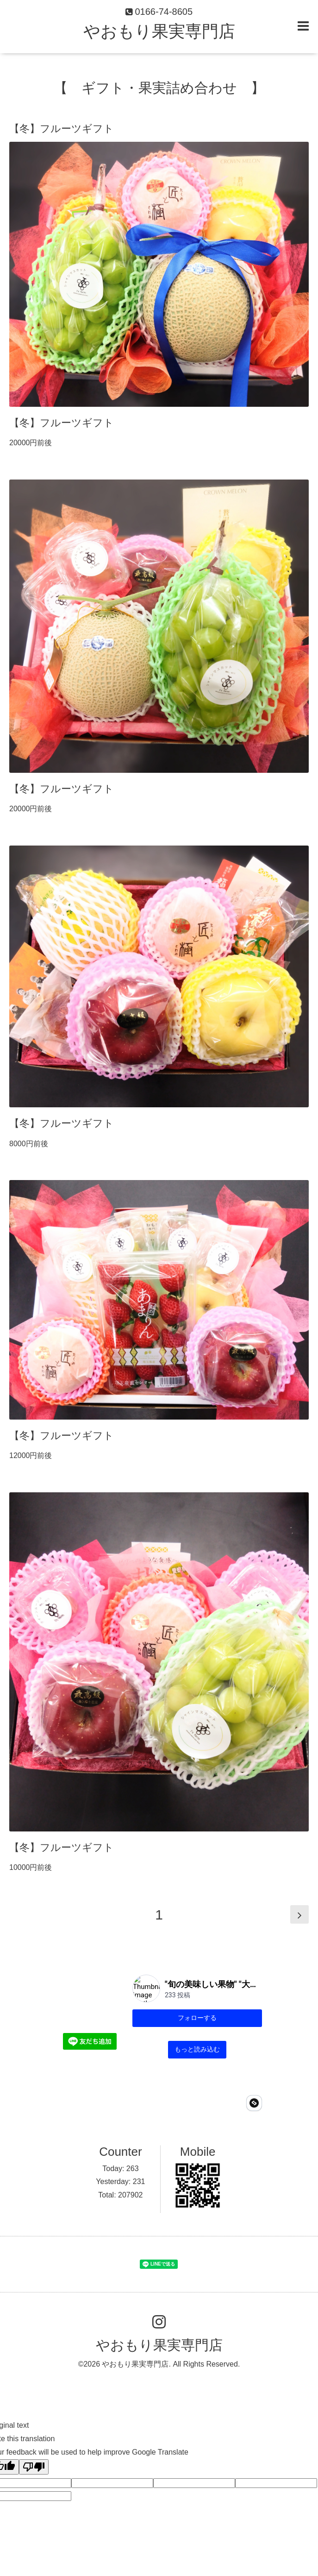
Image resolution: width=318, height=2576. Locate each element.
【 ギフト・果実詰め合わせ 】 (159, 87)
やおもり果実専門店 (159, 31)
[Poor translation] (34, 2416)
